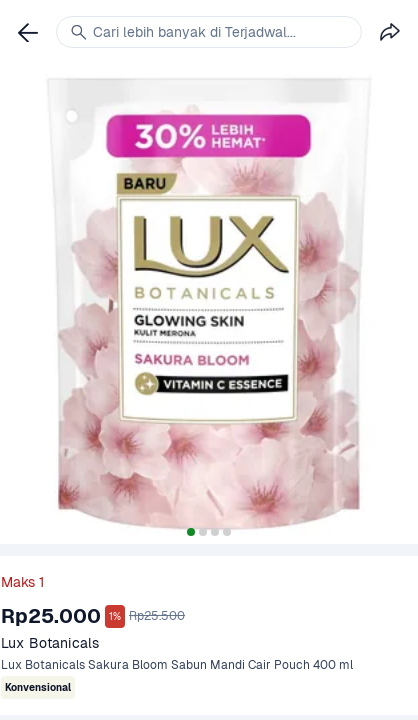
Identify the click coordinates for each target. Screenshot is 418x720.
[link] (28, 32)
